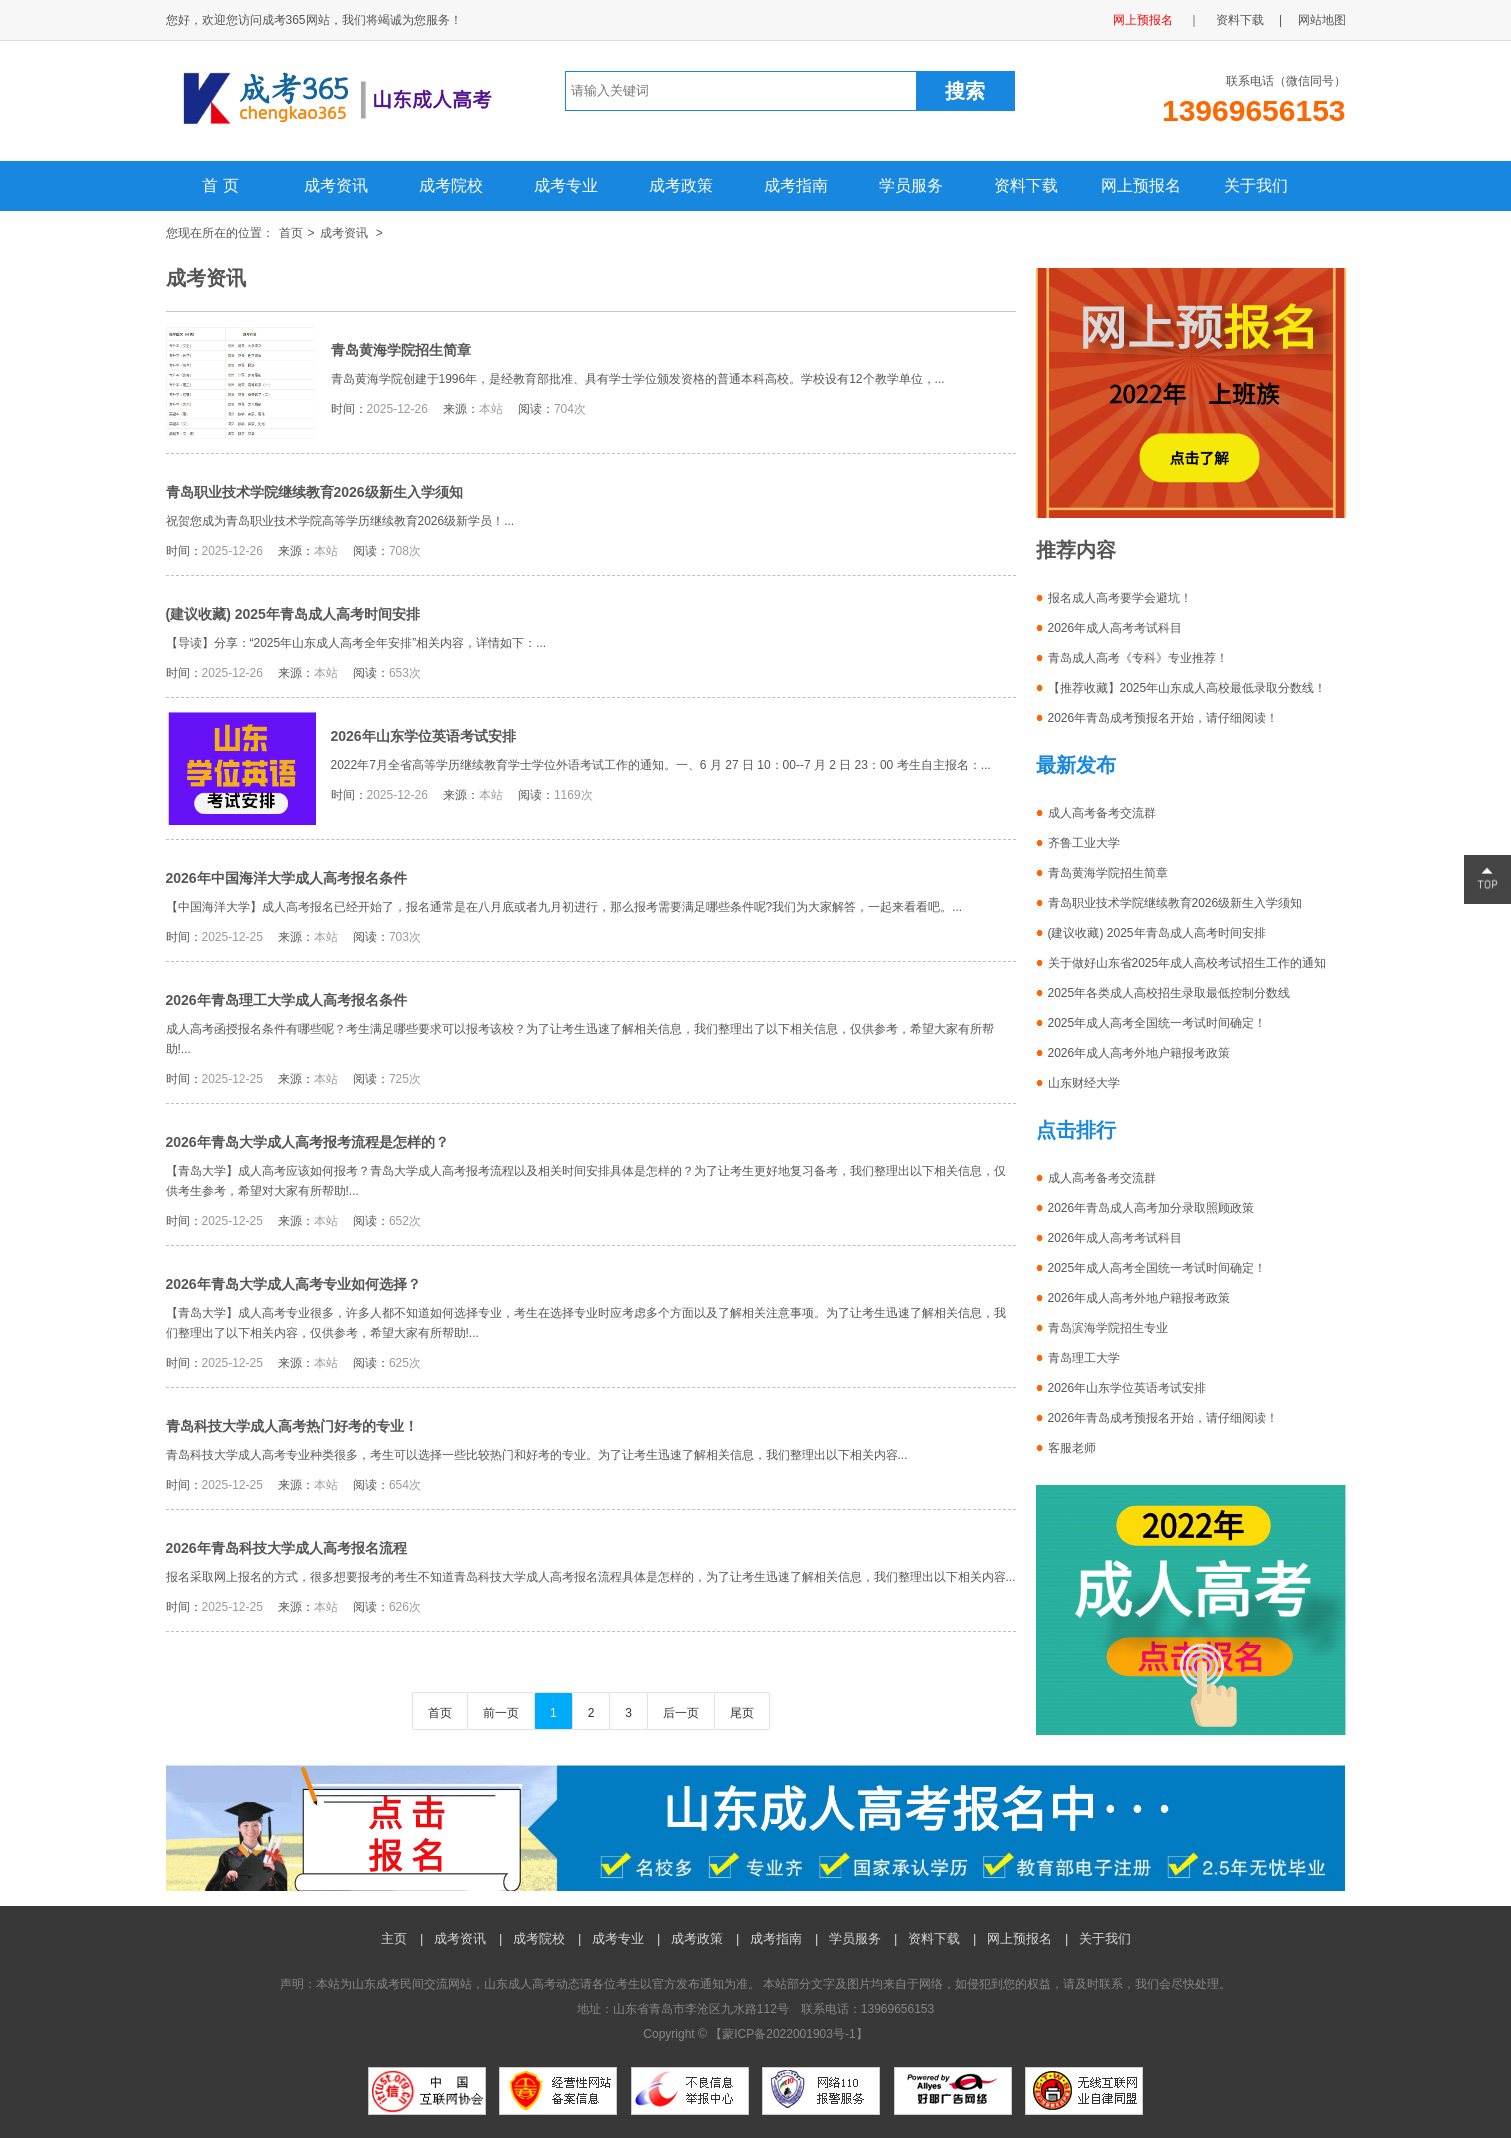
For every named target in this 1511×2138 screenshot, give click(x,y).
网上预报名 (1143, 20)
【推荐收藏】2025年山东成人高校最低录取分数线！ (1187, 688)
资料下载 (1240, 20)
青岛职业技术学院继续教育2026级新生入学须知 (314, 492)
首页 (291, 233)
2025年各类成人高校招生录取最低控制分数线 (1169, 993)
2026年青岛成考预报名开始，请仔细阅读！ (1163, 718)
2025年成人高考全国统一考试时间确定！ (1157, 1023)
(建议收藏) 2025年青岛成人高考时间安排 (293, 614)
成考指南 (796, 185)
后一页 (681, 1713)
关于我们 (1256, 185)
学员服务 (911, 185)
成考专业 (566, 185)
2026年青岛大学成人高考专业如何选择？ (293, 1284)
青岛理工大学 (1084, 1358)
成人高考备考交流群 (1102, 813)
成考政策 (681, 185)
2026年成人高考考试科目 (1115, 628)
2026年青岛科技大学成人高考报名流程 (286, 1548)
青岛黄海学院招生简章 (401, 350)
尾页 (742, 1713)
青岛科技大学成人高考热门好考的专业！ (292, 1426)
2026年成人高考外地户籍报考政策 (1139, 1053)
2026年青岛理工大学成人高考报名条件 (286, 1000)
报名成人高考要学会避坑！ (1120, 598)
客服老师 (1072, 1448)
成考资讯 (336, 185)
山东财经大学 (1084, 1083)
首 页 (220, 185)
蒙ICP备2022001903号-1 (788, 2034)
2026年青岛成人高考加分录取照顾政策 (1151, 1208)
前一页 (501, 1713)
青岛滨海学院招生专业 (1108, 1328)
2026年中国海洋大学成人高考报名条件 (286, 878)
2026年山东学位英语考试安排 (423, 736)
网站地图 (1322, 20)
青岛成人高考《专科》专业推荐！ (1138, 658)
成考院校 (451, 185)
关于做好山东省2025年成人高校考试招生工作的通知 (1187, 963)
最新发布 (1076, 765)
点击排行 (1076, 1130)
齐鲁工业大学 (1084, 843)
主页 (394, 1938)
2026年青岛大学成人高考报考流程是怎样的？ (307, 1142)
